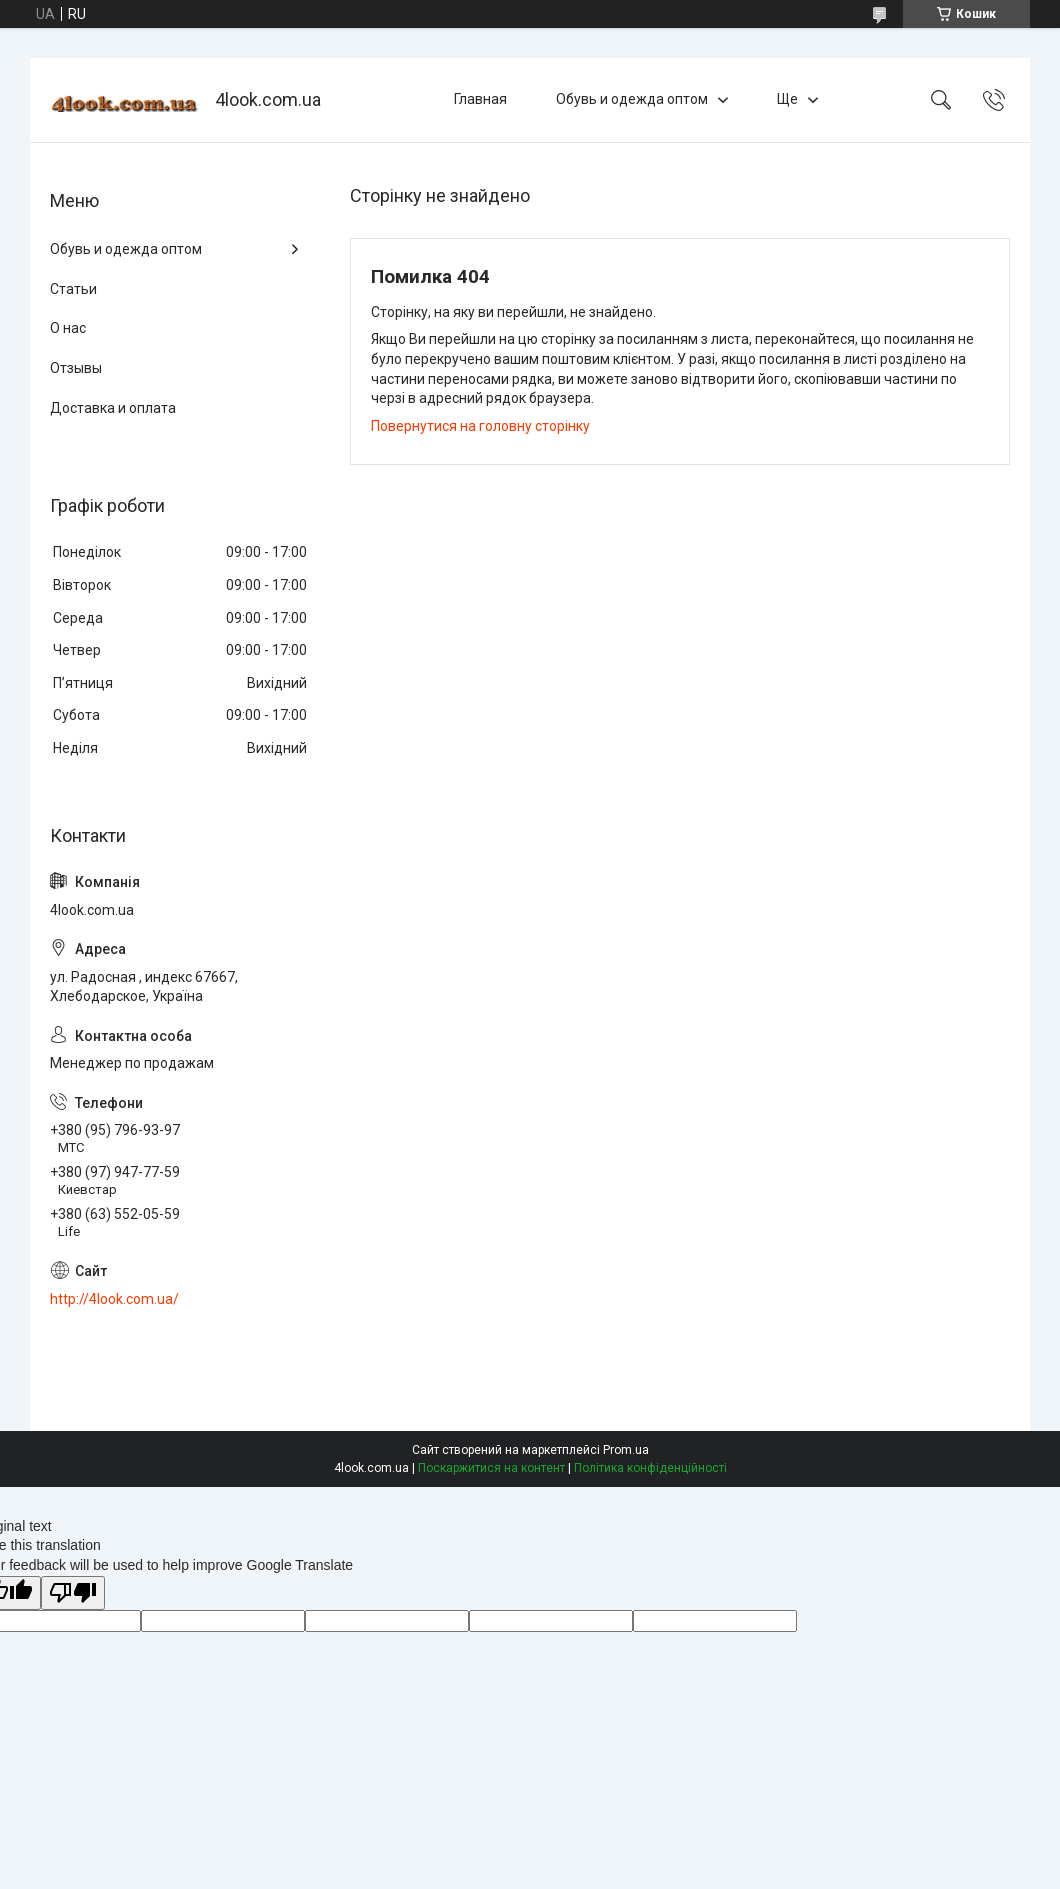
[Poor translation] (73, 1593)
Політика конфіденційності (650, 1468)
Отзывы (76, 368)
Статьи (73, 289)
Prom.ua (626, 1450)
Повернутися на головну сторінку (480, 426)
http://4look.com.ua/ (114, 1299)
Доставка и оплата (113, 408)
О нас (68, 328)
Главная (480, 99)
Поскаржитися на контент (491, 1468)
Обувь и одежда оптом (632, 99)
